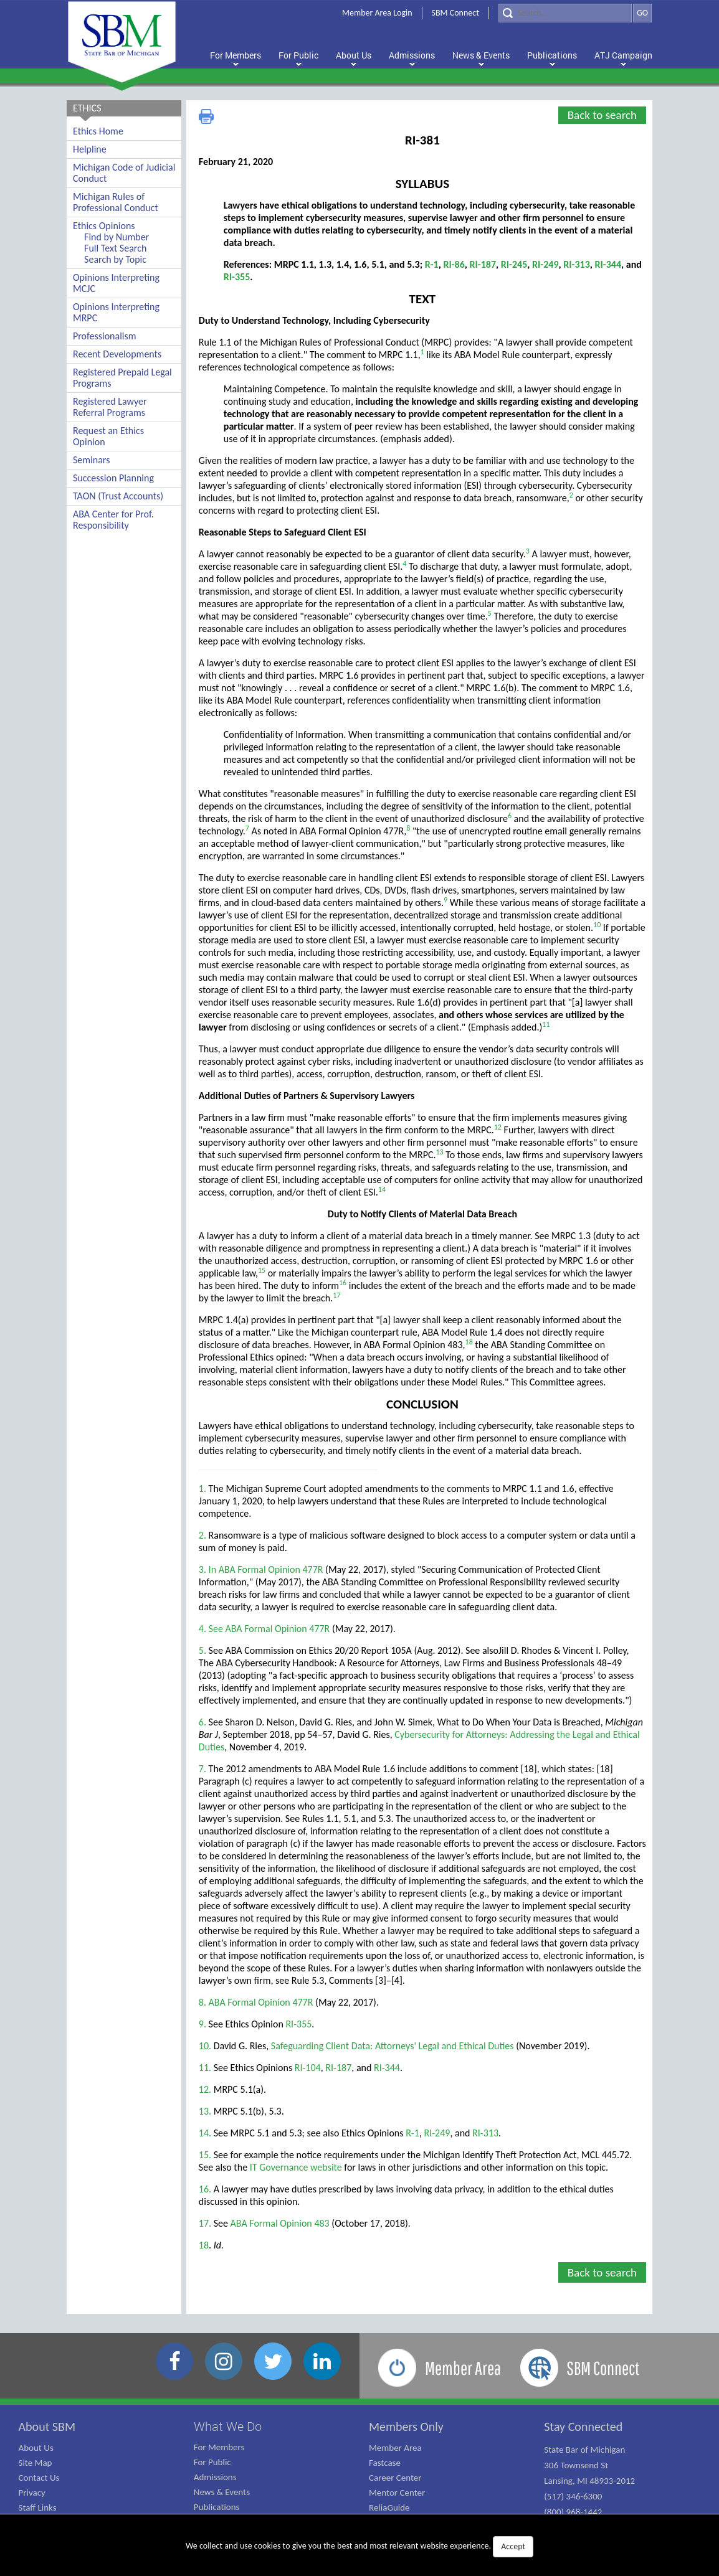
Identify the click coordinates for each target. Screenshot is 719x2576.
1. (202, 1488)
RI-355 (237, 277)
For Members (219, 2447)
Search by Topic (115, 259)
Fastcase (385, 2462)
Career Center (395, 2477)
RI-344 (608, 264)
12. (205, 2089)
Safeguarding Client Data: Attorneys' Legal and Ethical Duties (392, 2046)
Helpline (90, 149)
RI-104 (308, 2068)
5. (202, 1650)
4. (202, 1629)
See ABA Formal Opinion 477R (269, 1629)
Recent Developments (117, 354)
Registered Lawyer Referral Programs (110, 406)
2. (202, 1535)
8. (202, 2002)
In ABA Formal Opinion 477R (266, 1569)
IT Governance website (296, 2167)
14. (205, 2133)
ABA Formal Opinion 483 (280, 2223)
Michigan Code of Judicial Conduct (124, 172)
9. (202, 2024)
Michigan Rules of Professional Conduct (115, 202)
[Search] (565, 13)
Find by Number (116, 237)
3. (202, 1569)
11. (205, 2068)
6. (202, 1722)
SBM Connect (455, 12)
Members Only (406, 2426)
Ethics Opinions (104, 226)
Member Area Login (377, 12)
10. (205, 2046)
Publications (217, 2506)
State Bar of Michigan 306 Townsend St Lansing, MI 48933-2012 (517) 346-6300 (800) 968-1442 (589, 2480)
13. (205, 2111)
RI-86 (453, 264)
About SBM (47, 2426)
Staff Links (38, 2507)
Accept (513, 2546)
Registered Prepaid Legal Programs (122, 377)
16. (205, 2189)
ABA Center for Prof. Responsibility (113, 519)
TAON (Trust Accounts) (118, 496)
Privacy (32, 2492)
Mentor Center (397, 2492)
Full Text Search (115, 248)
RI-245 (514, 264)
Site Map (35, 2462)
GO (642, 12)
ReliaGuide (389, 2507)
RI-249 (545, 264)
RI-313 (576, 264)
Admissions (215, 2477)
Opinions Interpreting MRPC (116, 312)
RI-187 (483, 264)
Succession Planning (113, 478)
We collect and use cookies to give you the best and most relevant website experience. (359, 2546)
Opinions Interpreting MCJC (116, 283)
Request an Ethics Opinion (108, 436)
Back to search (602, 115)
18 (204, 2245)
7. (202, 1769)
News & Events (222, 2492)
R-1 (432, 264)
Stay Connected (583, 2426)
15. (205, 2155)
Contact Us (39, 2477)
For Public (212, 2462)
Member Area (395, 2447)
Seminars (91, 460)
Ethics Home (98, 131)
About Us (36, 2447)
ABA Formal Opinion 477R (261, 2002)
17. (205, 2223)
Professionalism (104, 336)
